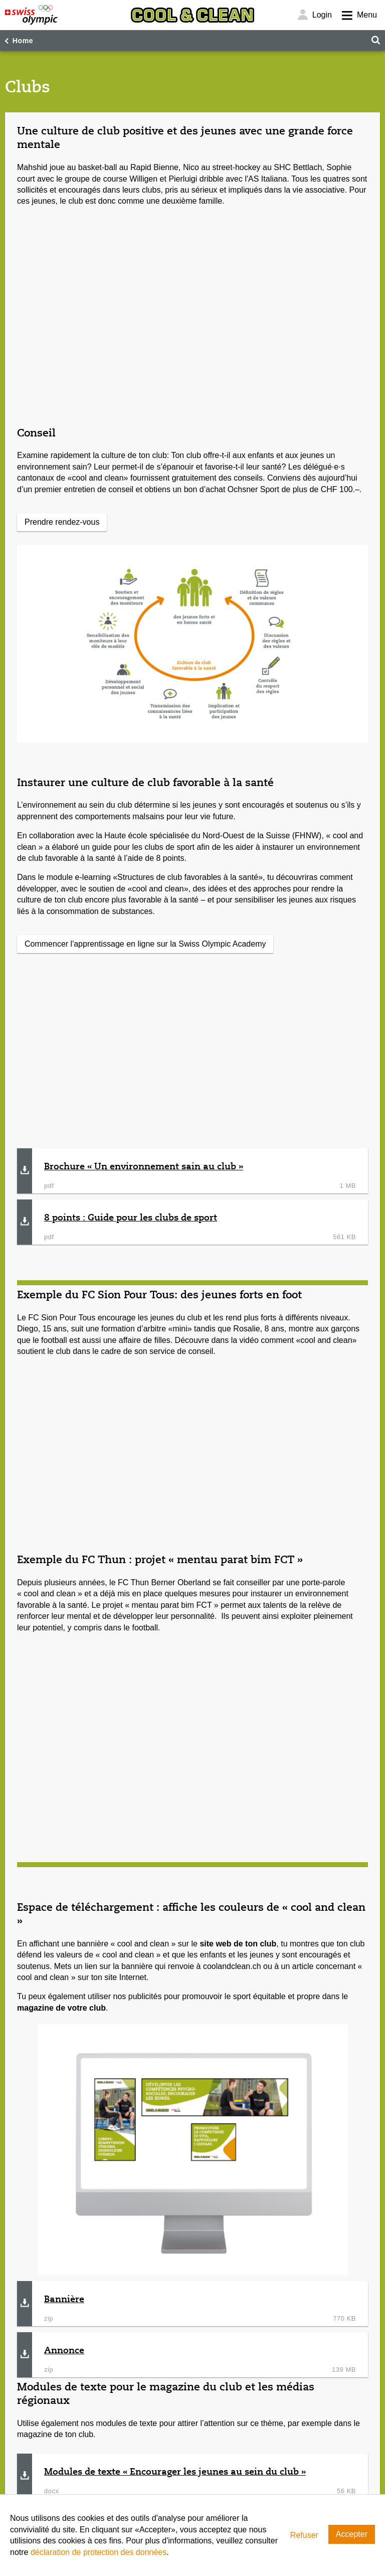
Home (23, 41)
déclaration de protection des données (98, 2552)
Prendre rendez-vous (62, 522)
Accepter (351, 2534)
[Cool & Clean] (192, 15)
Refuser (304, 2535)
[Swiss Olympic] (31, 15)
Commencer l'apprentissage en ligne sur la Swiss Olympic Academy (145, 944)
